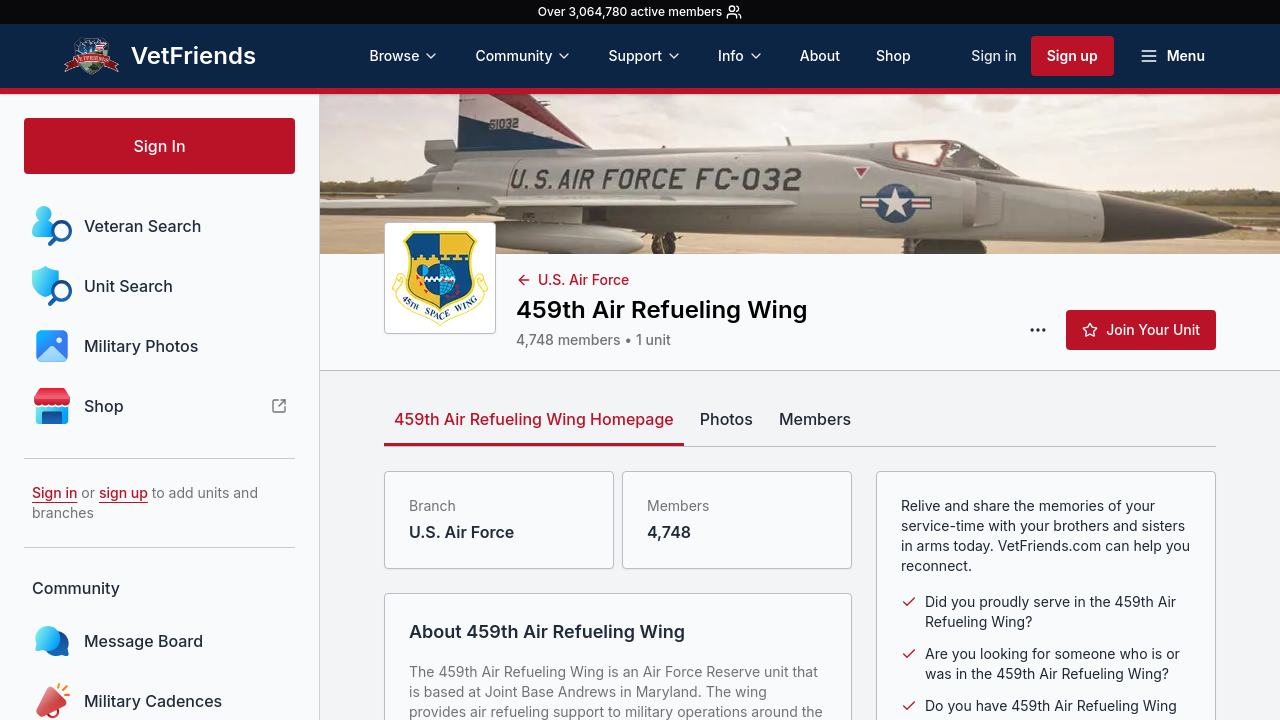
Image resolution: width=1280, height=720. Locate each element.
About (820, 55)
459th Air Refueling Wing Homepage (534, 419)
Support (645, 55)
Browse (404, 55)
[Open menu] (1172, 56)
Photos (726, 419)
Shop (893, 55)
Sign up (1072, 55)
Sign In (159, 146)
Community (523, 55)
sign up (123, 492)
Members (815, 419)
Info (741, 55)
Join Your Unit (1141, 329)
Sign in (993, 55)
